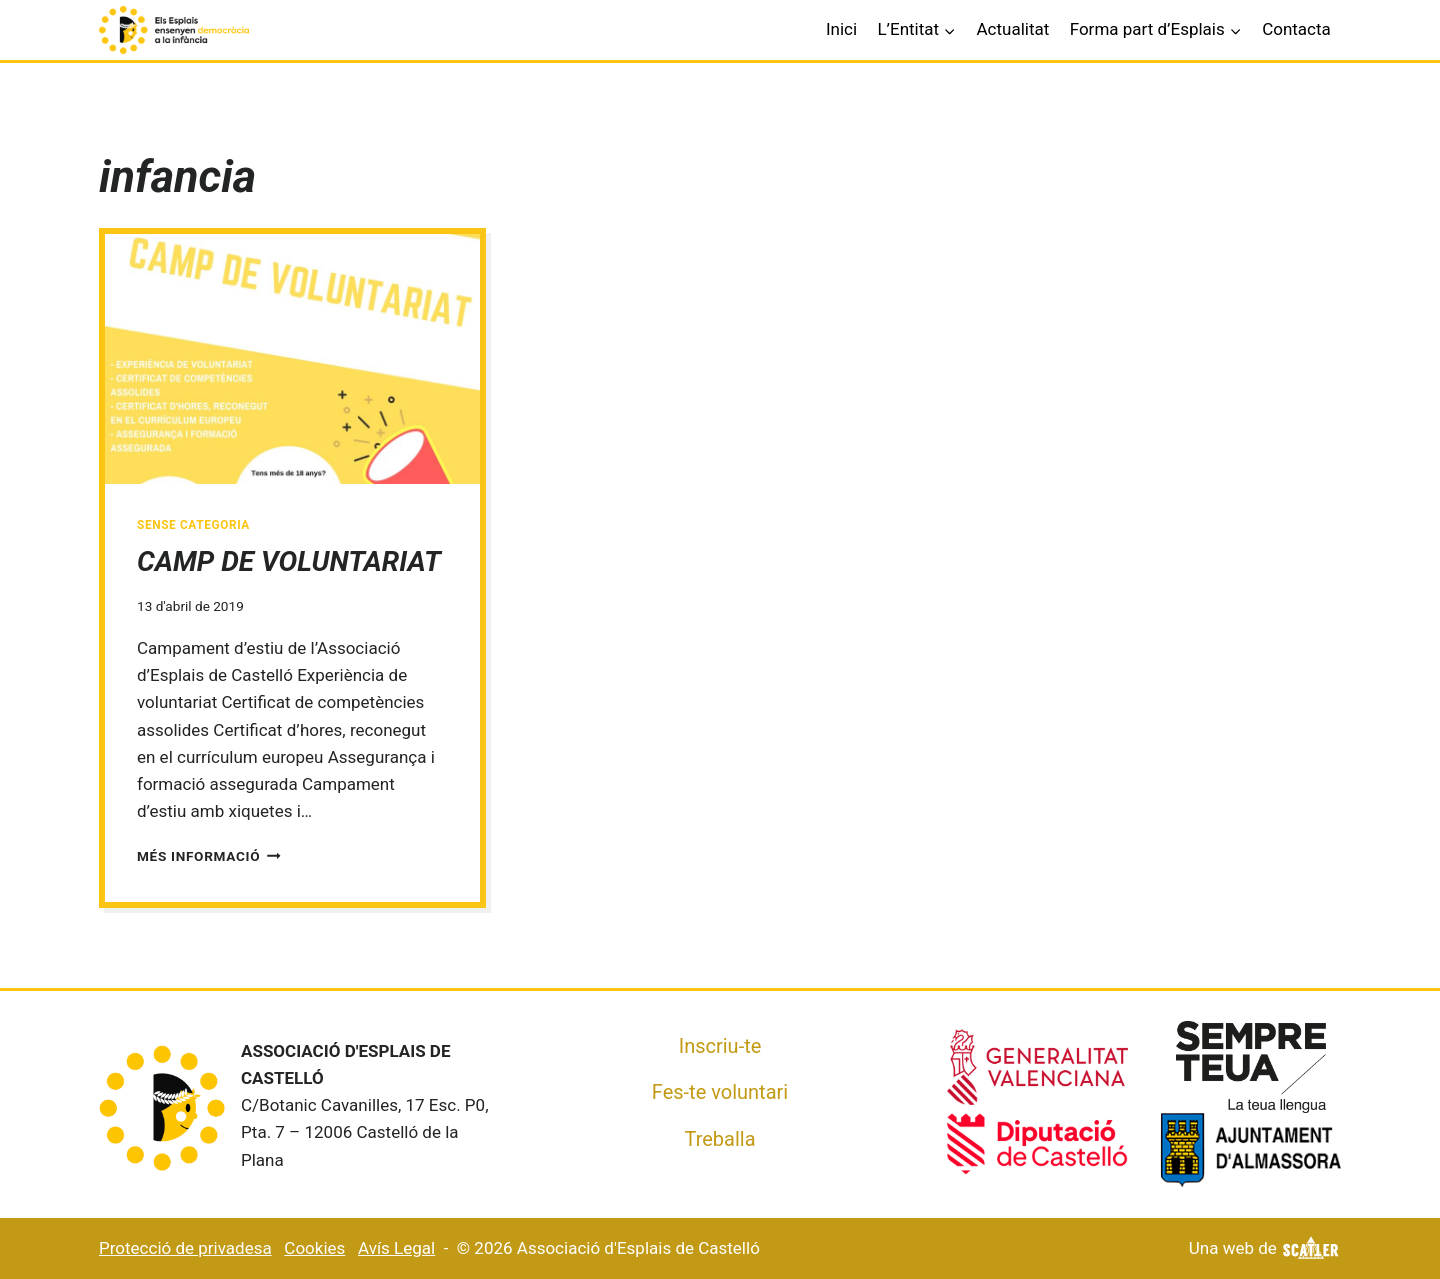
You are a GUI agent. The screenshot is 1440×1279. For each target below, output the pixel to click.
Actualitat (1013, 29)
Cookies (314, 1248)
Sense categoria (193, 525)
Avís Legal (396, 1248)
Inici (841, 29)
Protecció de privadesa (185, 1248)
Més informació (209, 856)
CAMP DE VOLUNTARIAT (289, 561)
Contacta (1296, 29)
